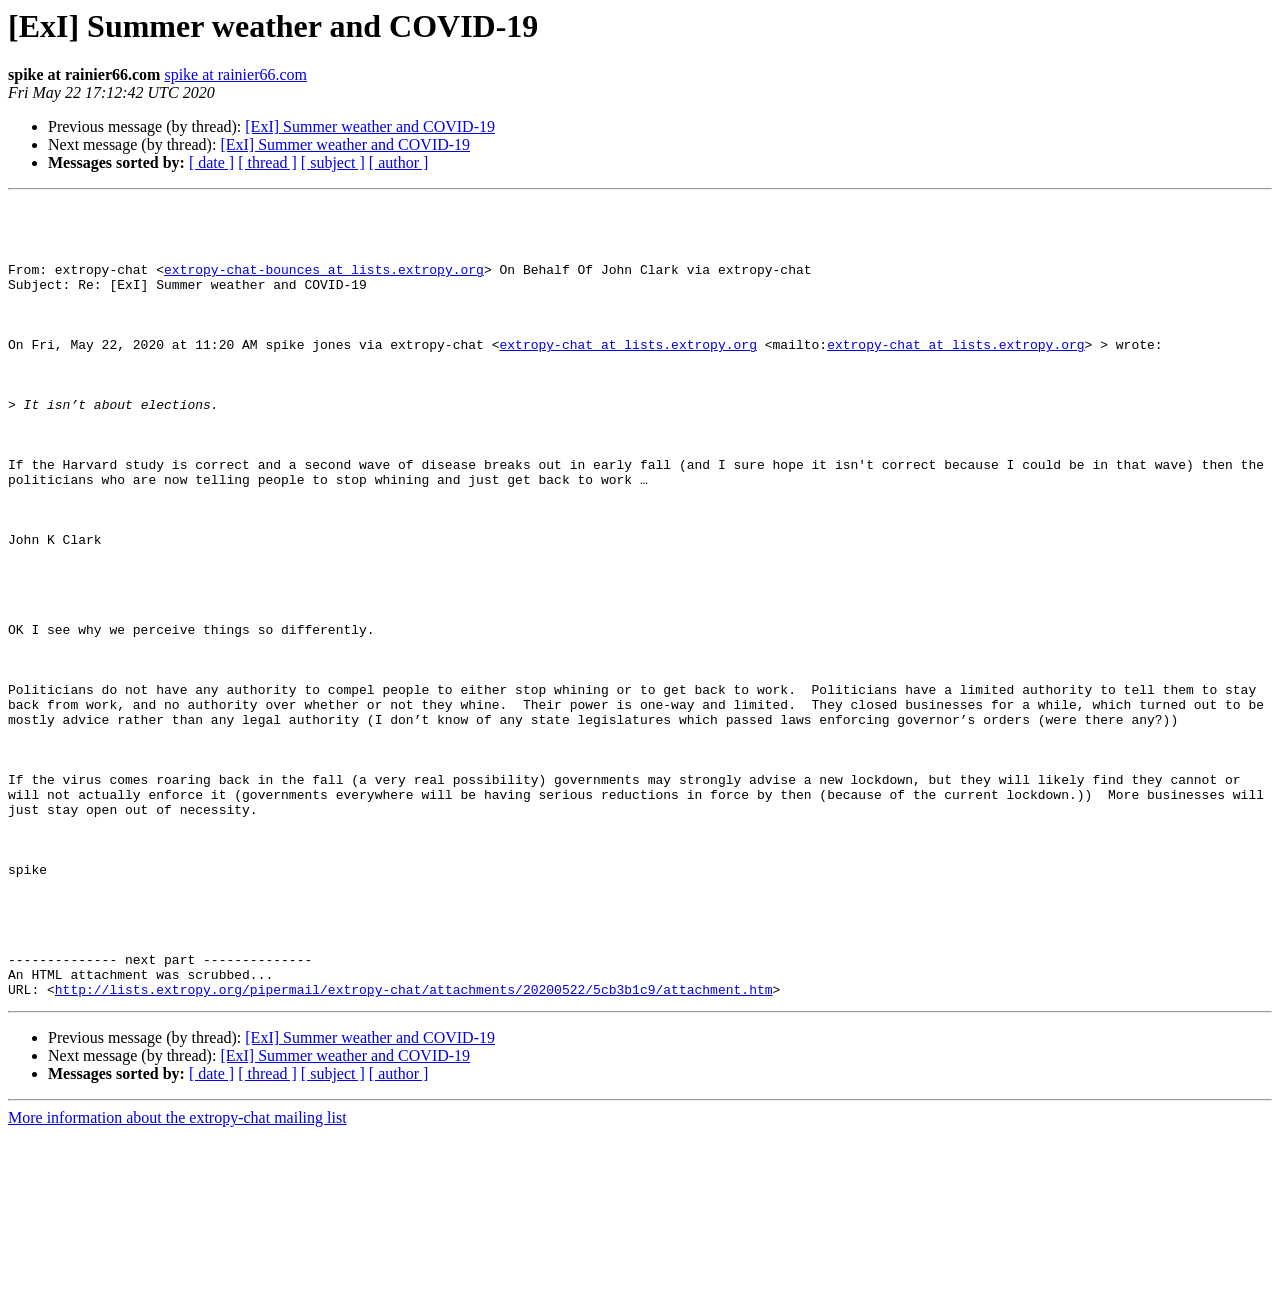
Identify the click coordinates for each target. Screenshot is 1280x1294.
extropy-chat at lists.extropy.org (627, 374)
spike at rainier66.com (235, 74)
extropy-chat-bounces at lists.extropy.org (324, 284)
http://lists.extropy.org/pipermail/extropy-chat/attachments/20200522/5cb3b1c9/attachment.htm (414, 1148)
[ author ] (399, 162)
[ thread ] (267, 162)
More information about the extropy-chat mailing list (177, 1276)
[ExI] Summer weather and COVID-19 (370, 126)
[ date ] (211, 162)
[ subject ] (333, 162)
